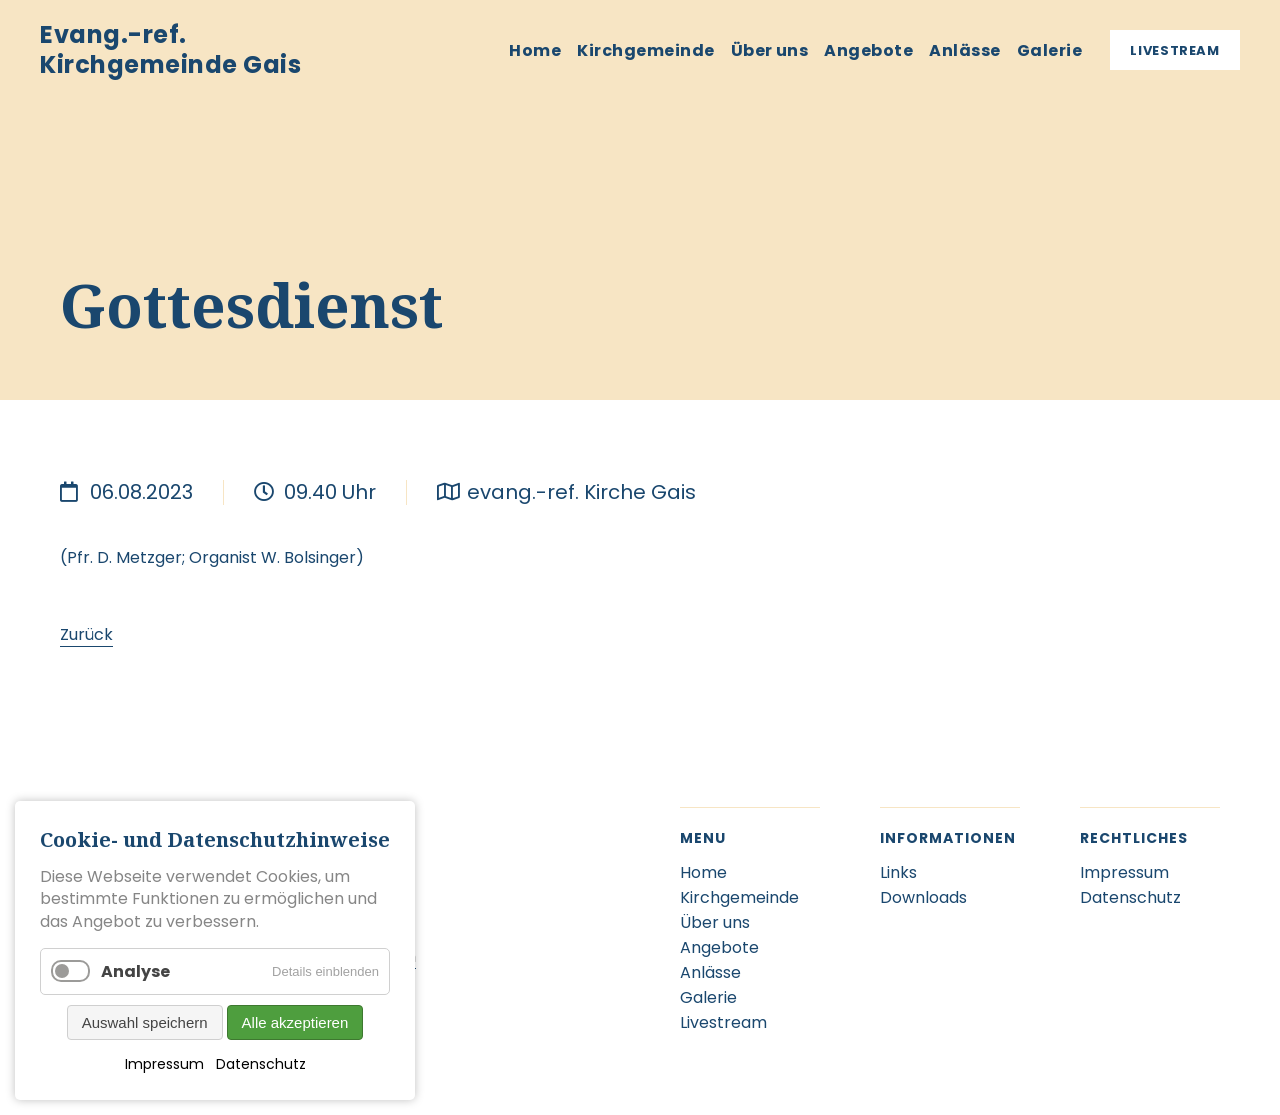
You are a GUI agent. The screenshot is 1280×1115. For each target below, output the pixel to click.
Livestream (1175, 50)
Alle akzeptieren (295, 1022)
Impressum (164, 1064)
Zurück (86, 634)
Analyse (135, 971)
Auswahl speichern (145, 1022)
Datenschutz (261, 1064)
